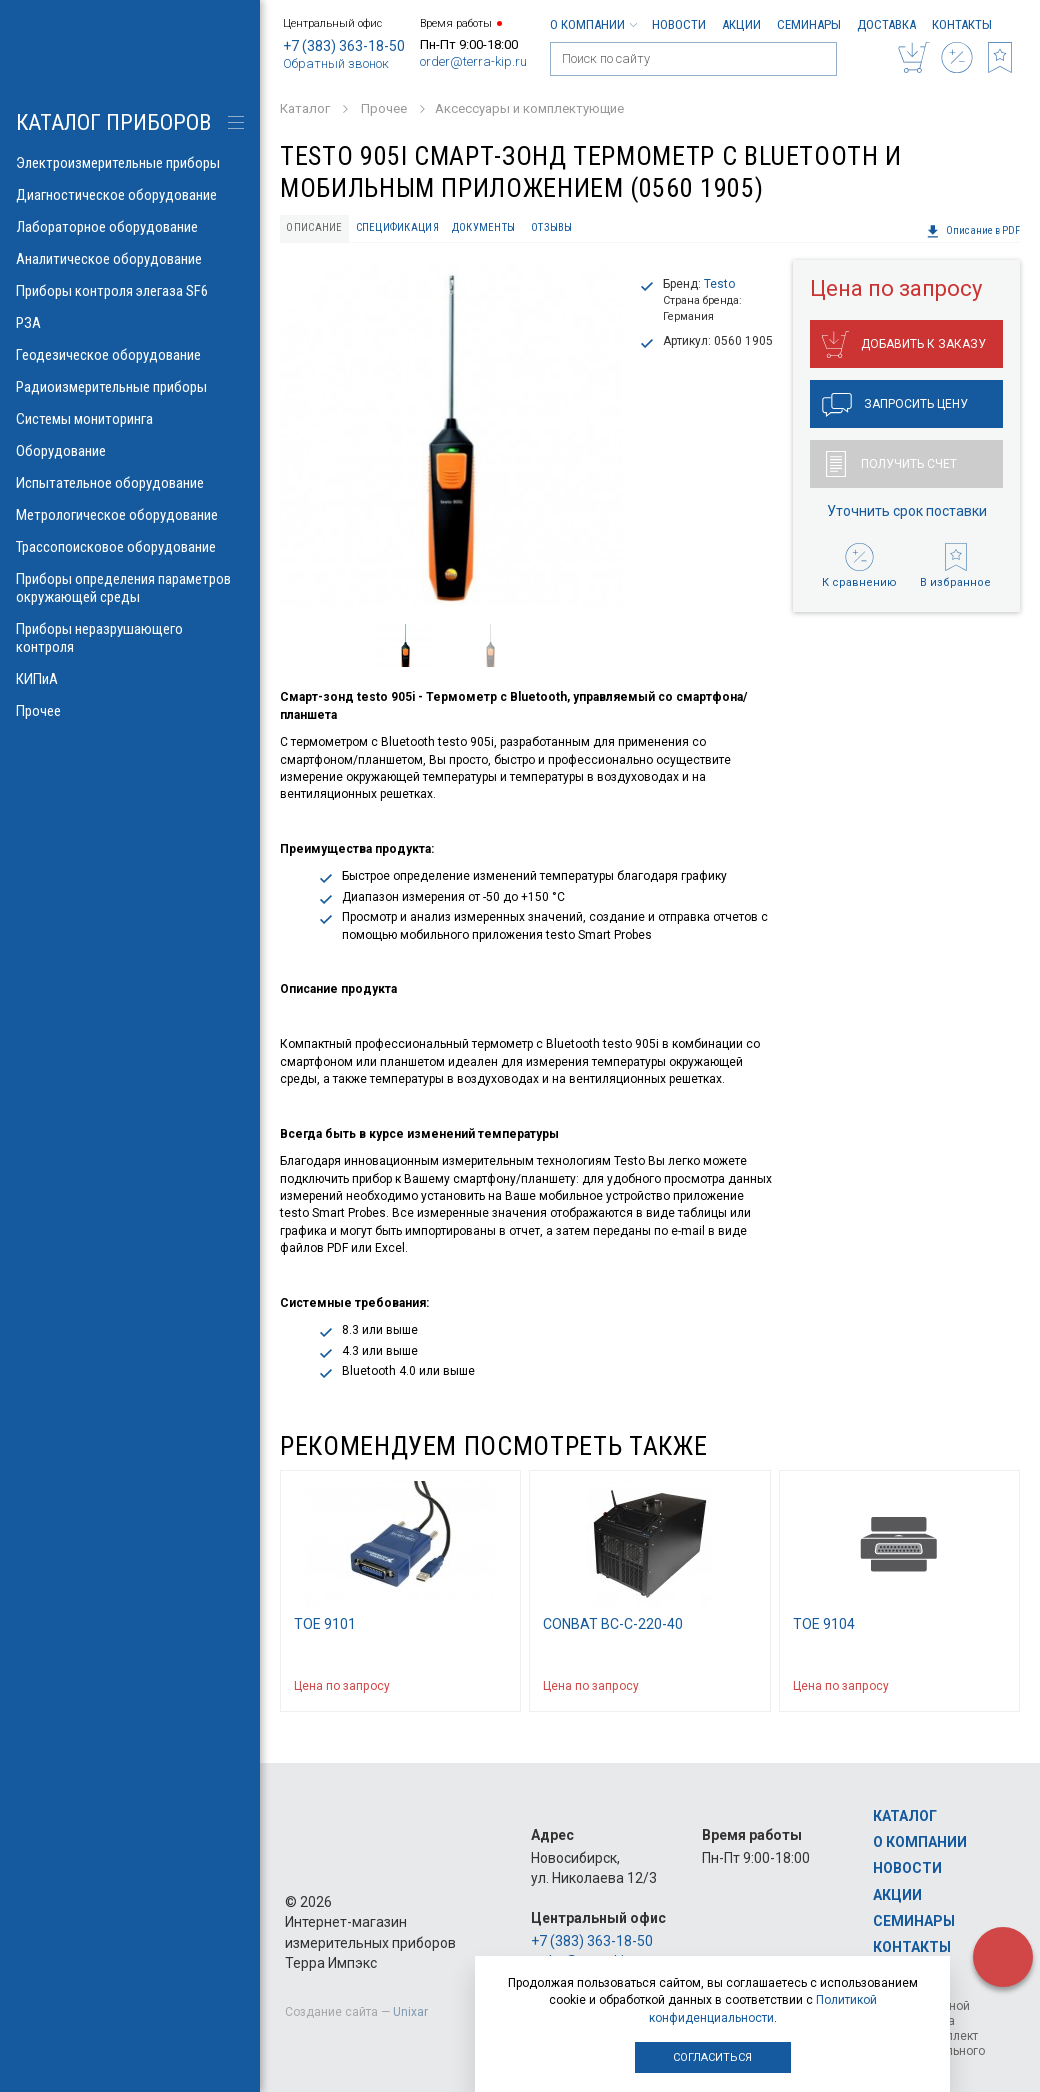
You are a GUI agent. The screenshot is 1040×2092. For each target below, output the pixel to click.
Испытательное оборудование (130, 483)
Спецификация (397, 227)
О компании (593, 24)
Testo (719, 284)
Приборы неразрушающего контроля (130, 638)
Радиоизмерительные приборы (130, 387)
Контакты (962, 24)
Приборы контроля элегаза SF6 (130, 291)
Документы (483, 227)
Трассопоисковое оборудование (130, 547)
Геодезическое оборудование (130, 355)
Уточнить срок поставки (907, 511)
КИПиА (130, 679)
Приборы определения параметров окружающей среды (130, 588)
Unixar (410, 2012)
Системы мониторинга (130, 419)
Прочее (130, 711)
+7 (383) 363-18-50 (344, 46)
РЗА (130, 323)
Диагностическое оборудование (130, 195)
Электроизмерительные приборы (130, 163)
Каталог (905, 1816)
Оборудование (130, 451)
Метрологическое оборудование (130, 515)
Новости (679, 24)
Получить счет (891, 464)
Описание (314, 227)
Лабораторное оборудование (130, 227)
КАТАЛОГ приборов (113, 122)
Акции (741, 24)
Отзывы (552, 227)
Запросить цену (895, 405)
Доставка (886, 24)
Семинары (809, 24)
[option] (451, 435)
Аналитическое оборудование (130, 259)
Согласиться (712, 2057)
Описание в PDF (973, 231)
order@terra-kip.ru (473, 61)
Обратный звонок (336, 63)
